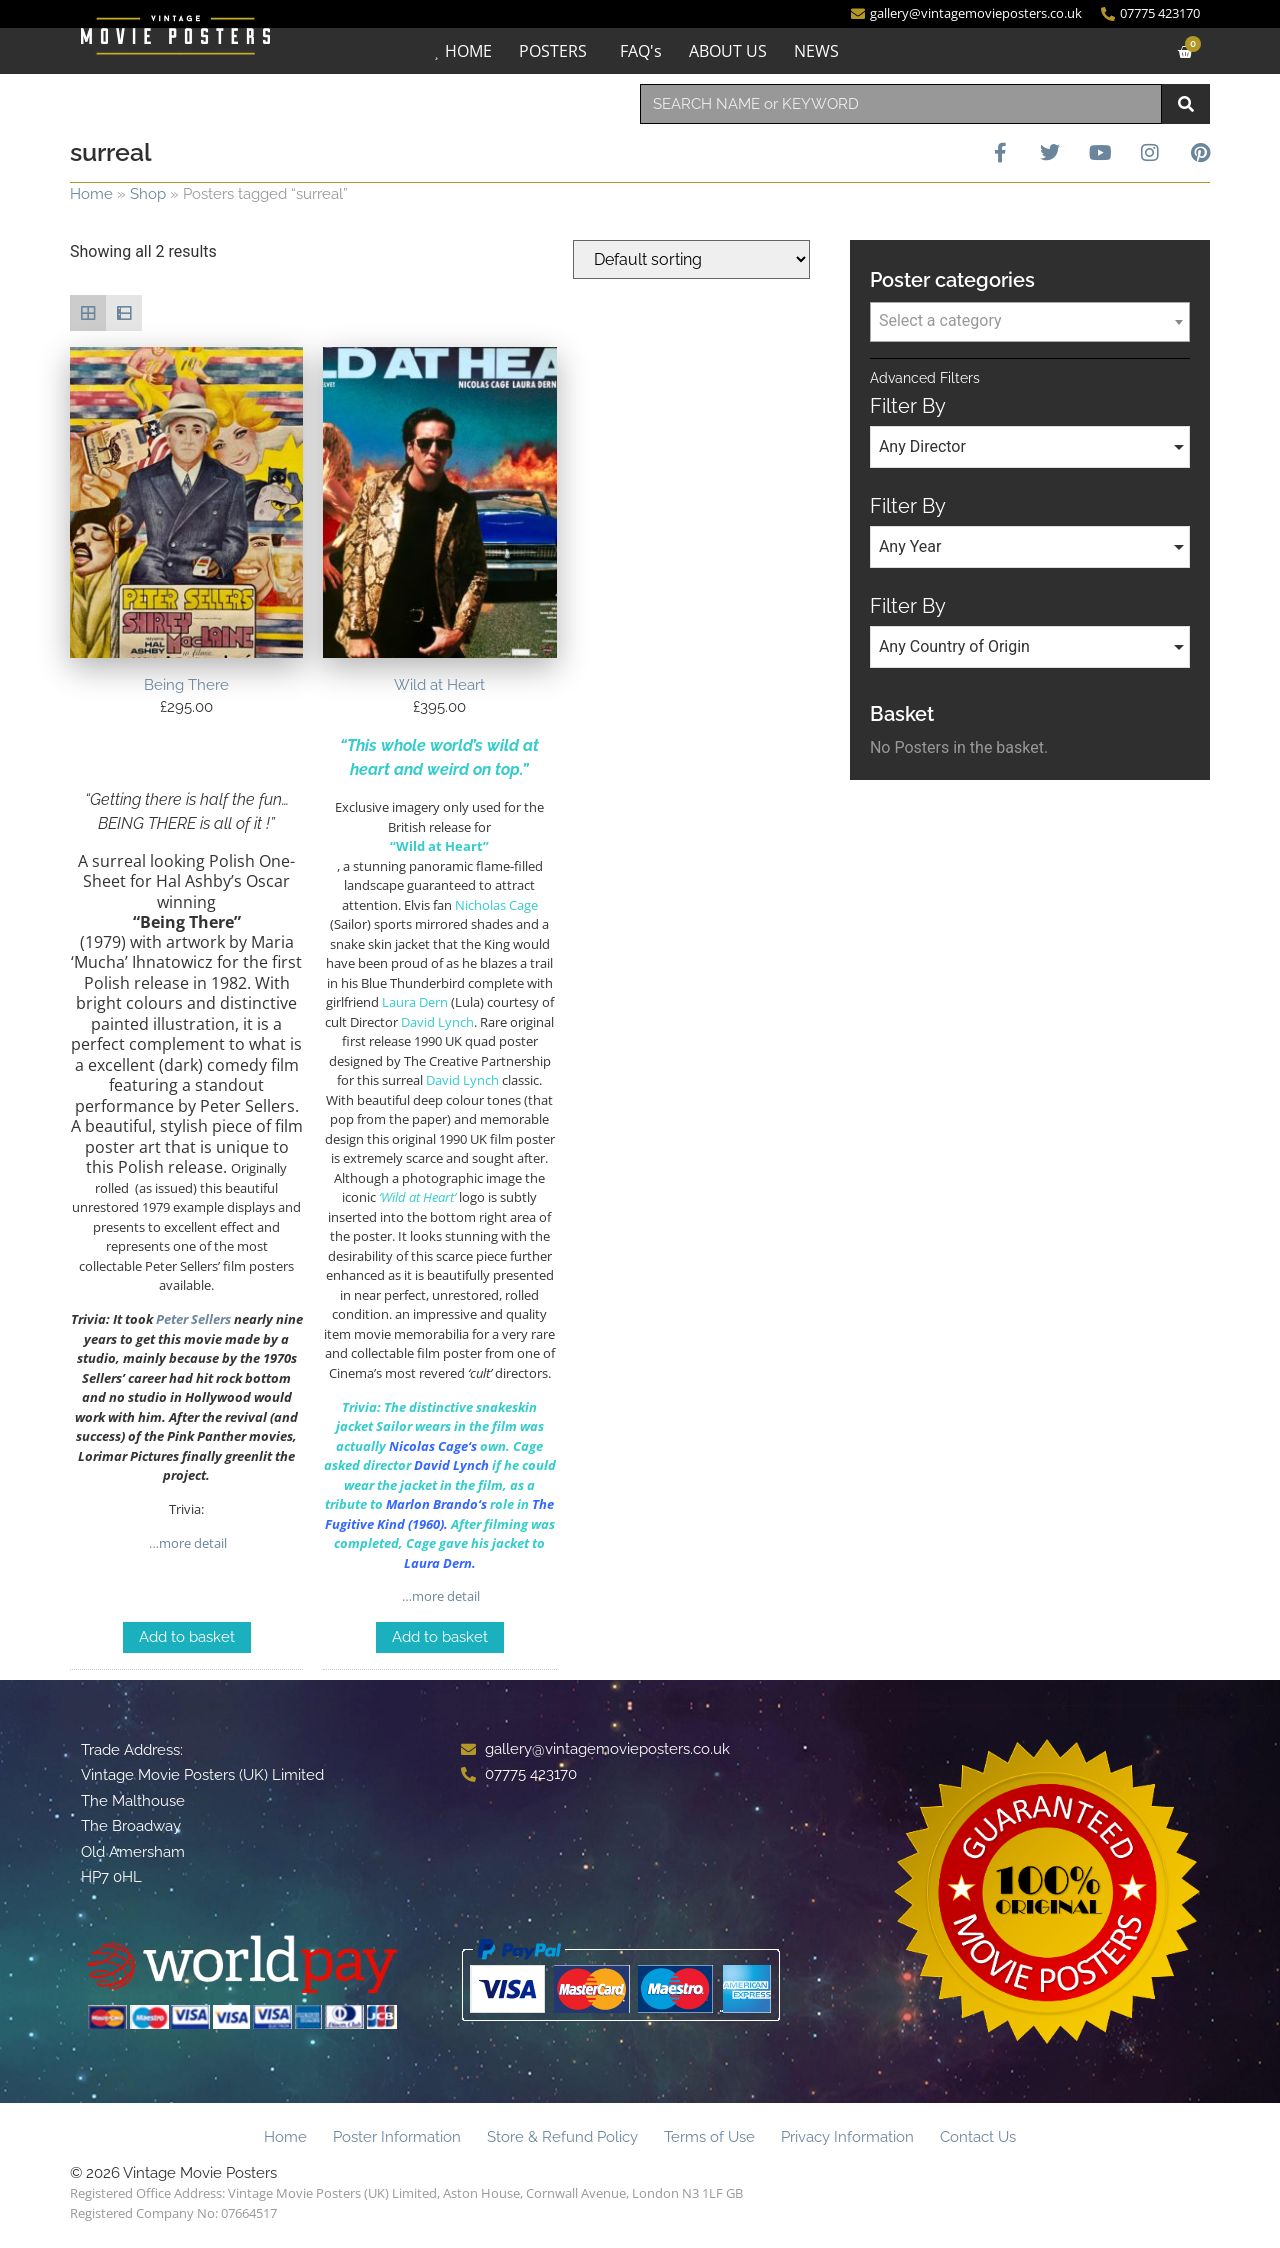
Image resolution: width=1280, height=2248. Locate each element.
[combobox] (901, 104)
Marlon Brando (432, 1504)
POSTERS (553, 51)
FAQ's (641, 51)
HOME (468, 51)
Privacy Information (847, 2137)
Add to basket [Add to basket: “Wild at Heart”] (440, 1637)
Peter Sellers (193, 1319)
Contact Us (978, 2137)
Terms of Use (709, 2137)
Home (91, 194)
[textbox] (1030, 321)
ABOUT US (728, 51)
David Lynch (451, 1465)
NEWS (816, 51)
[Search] (1186, 104)
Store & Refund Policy (562, 2137)
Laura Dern (438, 1563)
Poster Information (397, 2137)
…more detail (186, 1543)
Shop (148, 194)
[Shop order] (691, 259)
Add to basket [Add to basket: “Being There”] (187, 1637)
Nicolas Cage (428, 1446)
